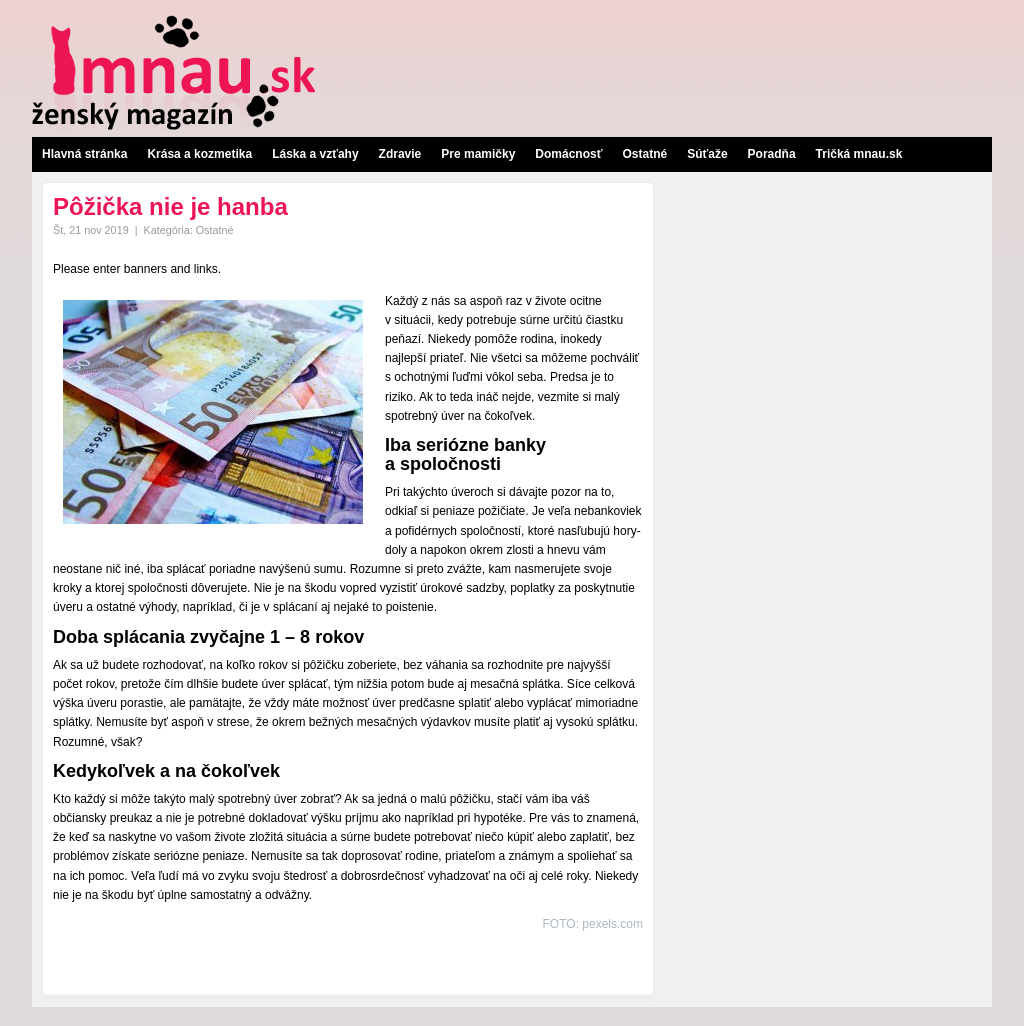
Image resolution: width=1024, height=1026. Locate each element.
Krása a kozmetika (199, 154)
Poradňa (772, 154)
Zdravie (400, 154)
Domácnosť (568, 154)
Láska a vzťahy (315, 154)
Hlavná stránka (84, 154)
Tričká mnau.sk (859, 154)
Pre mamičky (478, 154)
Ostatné (644, 154)
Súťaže (707, 154)
